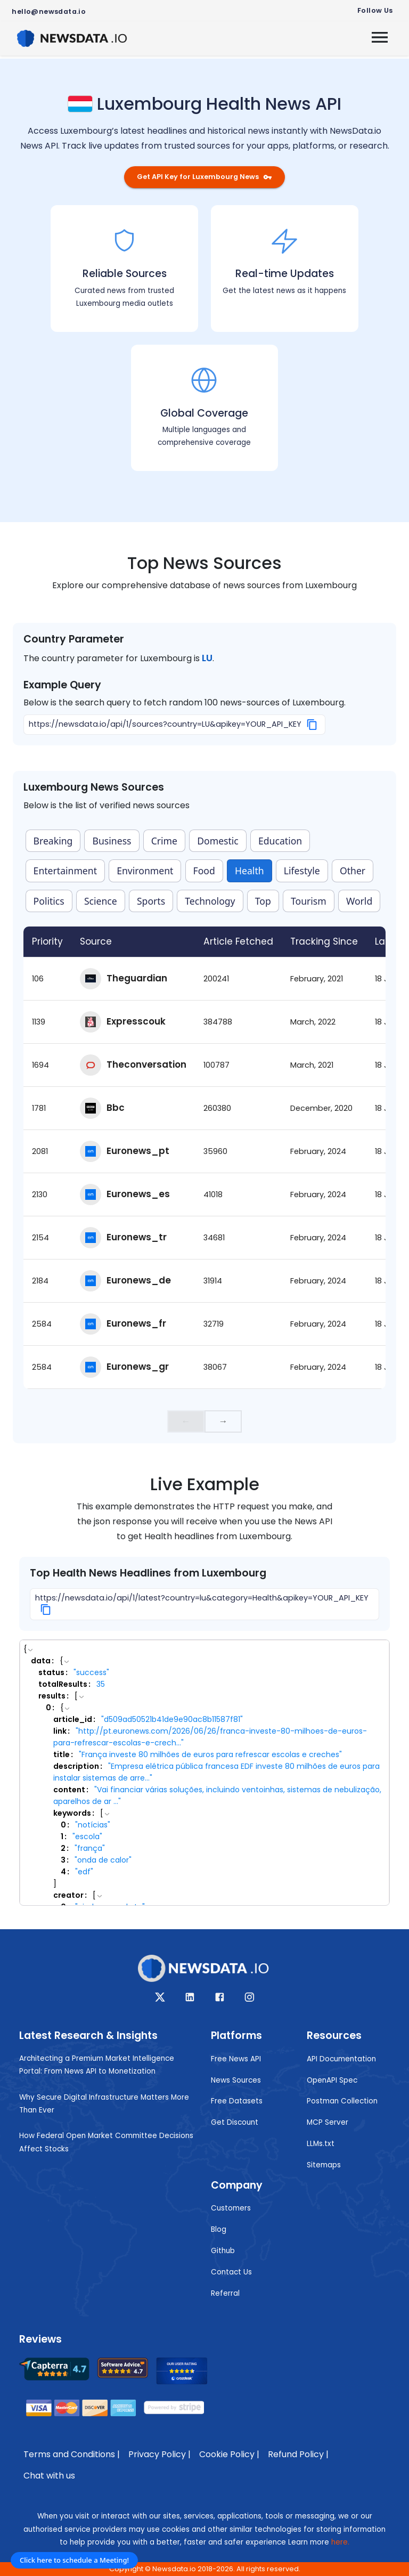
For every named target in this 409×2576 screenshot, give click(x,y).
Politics (49, 901)
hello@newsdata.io (49, 11)
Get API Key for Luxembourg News (204, 177)
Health (249, 870)
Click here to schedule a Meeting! (74, 2560)
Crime (164, 840)
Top (263, 901)
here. (340, 2542)
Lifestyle (302, 870)
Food (204, 870)
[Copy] (312, 724)
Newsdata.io (174, 2568)
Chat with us (49, 2475)
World (359, 901)
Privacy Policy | (159, 2454)
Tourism (308, 901)
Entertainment (65, 870)
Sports (151, 901)
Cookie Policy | (229, 2454)
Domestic (218, 840)
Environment (145, 870)
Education (280, 840)
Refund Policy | (298, 2454)
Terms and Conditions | (71, 2454)
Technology (210, 901)
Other (352, 870)
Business (112, 840)
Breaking (53, 840)
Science (100, 901)
